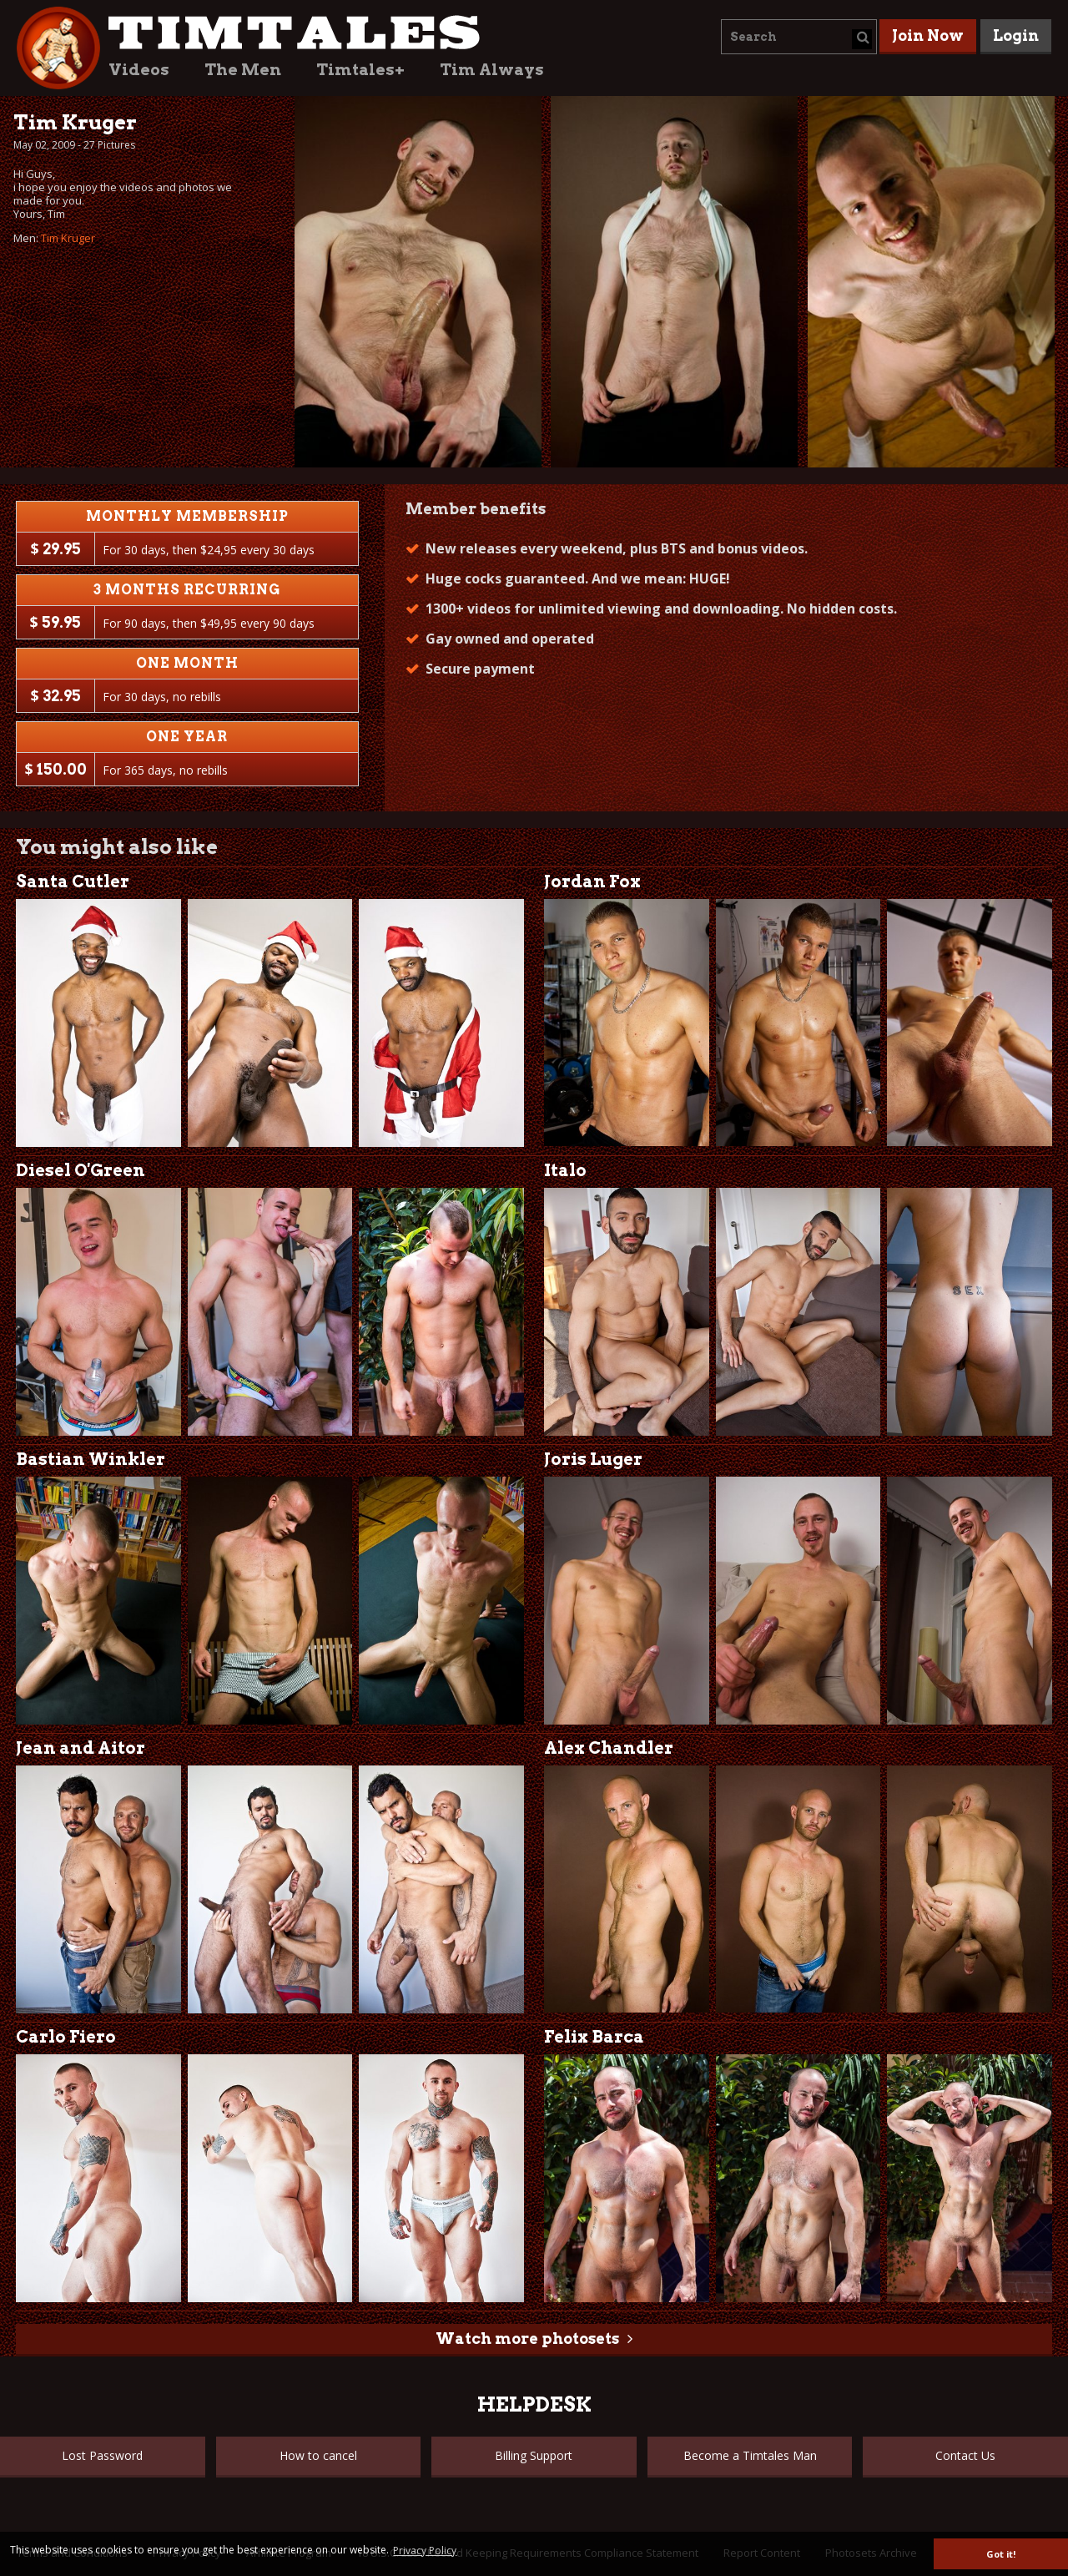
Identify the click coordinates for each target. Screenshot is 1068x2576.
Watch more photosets (527, 2338)
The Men (242, 69)
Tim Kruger (68, 237)
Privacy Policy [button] (424, 2550)
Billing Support (533, 2455)
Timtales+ (360, 69)
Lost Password (102, 2455)
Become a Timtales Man (750, 2455)
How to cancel (318, 2455)
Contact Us (965, 2455)
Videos (138, 69)
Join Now (928, 35)
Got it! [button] (1000, 2554)
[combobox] (799, 36)
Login (1016, 35)
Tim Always (492, 69)
